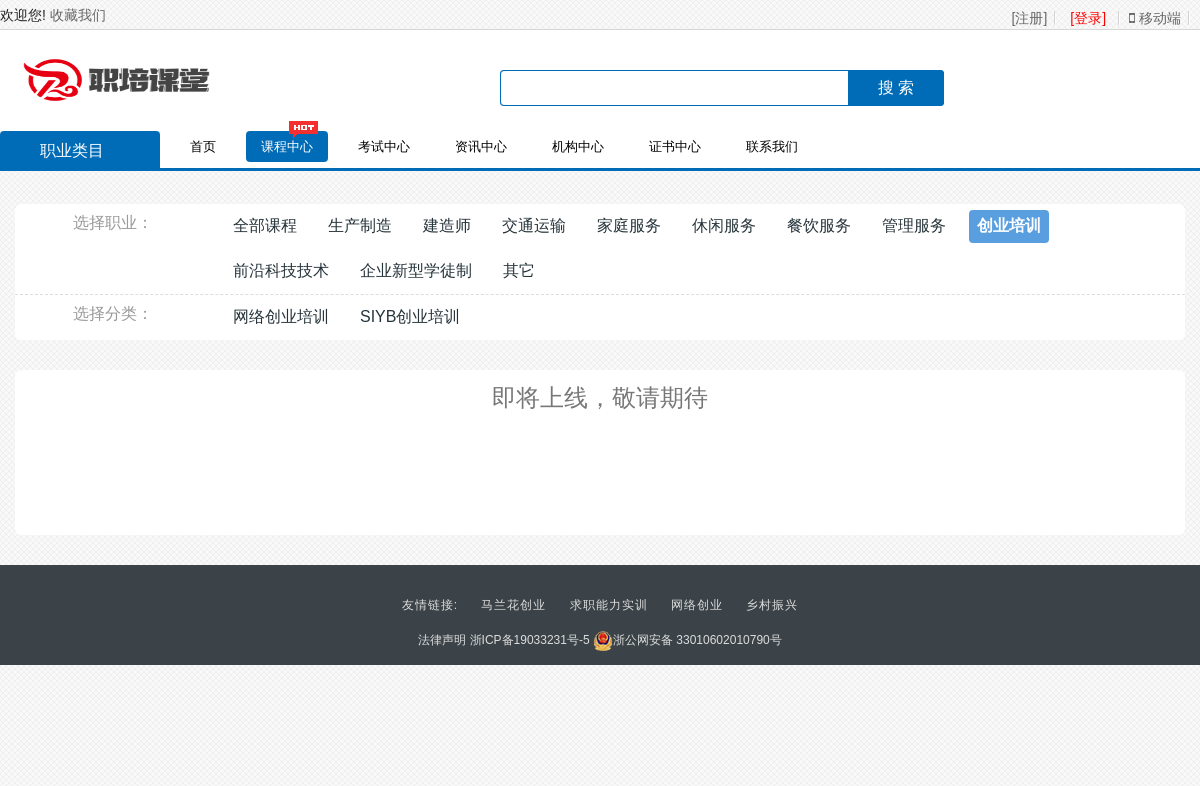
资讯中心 (481, 146)
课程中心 (287, 146)
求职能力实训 (609, 605)
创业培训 (1009, 225)
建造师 (447, 225)
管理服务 (914, 225)
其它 (519, 270)
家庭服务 (629, 225)
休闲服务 (724, 225)
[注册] (1030, 18)
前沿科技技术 (281, 270)
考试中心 (384, 146)
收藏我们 (78, 15)
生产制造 (360, 225)
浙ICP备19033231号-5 (530, 640)
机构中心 (578, 146)
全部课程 (265, 225)
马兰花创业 (513, 605)
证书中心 (675, 146)
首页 (203, 146)
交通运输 (534, 225)
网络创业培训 (281, 316)
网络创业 (697, 605)
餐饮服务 (819, 225)
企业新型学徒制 (416, 270)
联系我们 (772, 146)
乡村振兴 (772, 605)
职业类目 (62, 153)
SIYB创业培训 (410, 316)
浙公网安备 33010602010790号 (687, 640)
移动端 (1155, 18)
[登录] (1088, 18)
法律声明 (442, 640)
